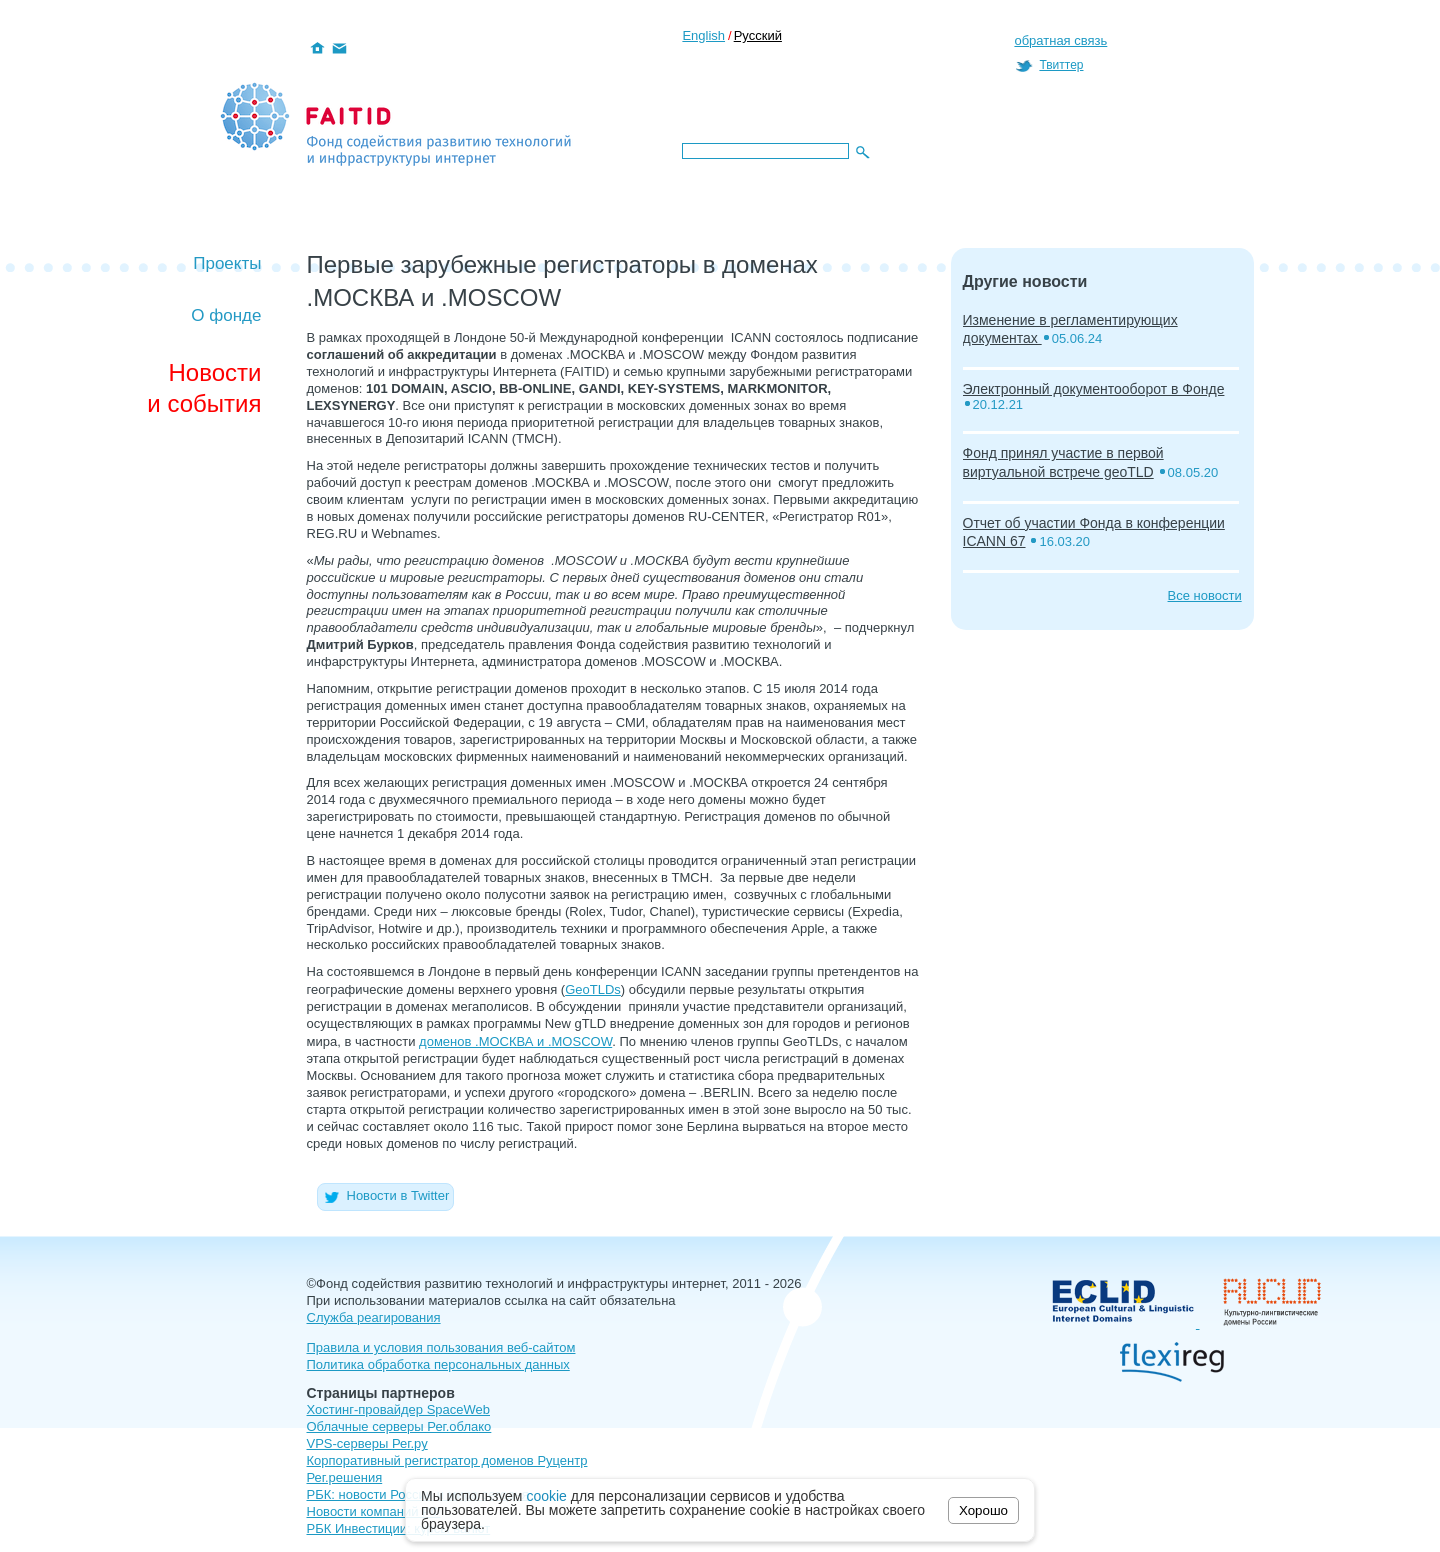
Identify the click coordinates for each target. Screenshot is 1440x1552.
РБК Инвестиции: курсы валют (399, 1528)
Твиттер (1061, 65)
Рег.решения (345, 1477)
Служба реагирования (374, 1317)
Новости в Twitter (386, 1195)
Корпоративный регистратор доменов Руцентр (447, 1460)
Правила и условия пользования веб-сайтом (441, 1347)
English (703, 35)
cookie (546, 1496)
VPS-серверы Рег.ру (367, 1443)
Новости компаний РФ (374, 1511)
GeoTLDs (593, 989)
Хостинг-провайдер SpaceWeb (399, 1409)
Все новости (1205, 595)
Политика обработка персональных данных (438, 1364)
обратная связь (1060, 40)
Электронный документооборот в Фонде (1094, 389)
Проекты (227, 263)
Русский (758, 35)
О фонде (226, 315)
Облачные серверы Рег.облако (399, 1426)
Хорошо (983, 1510)
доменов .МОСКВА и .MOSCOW (515, 1041)
